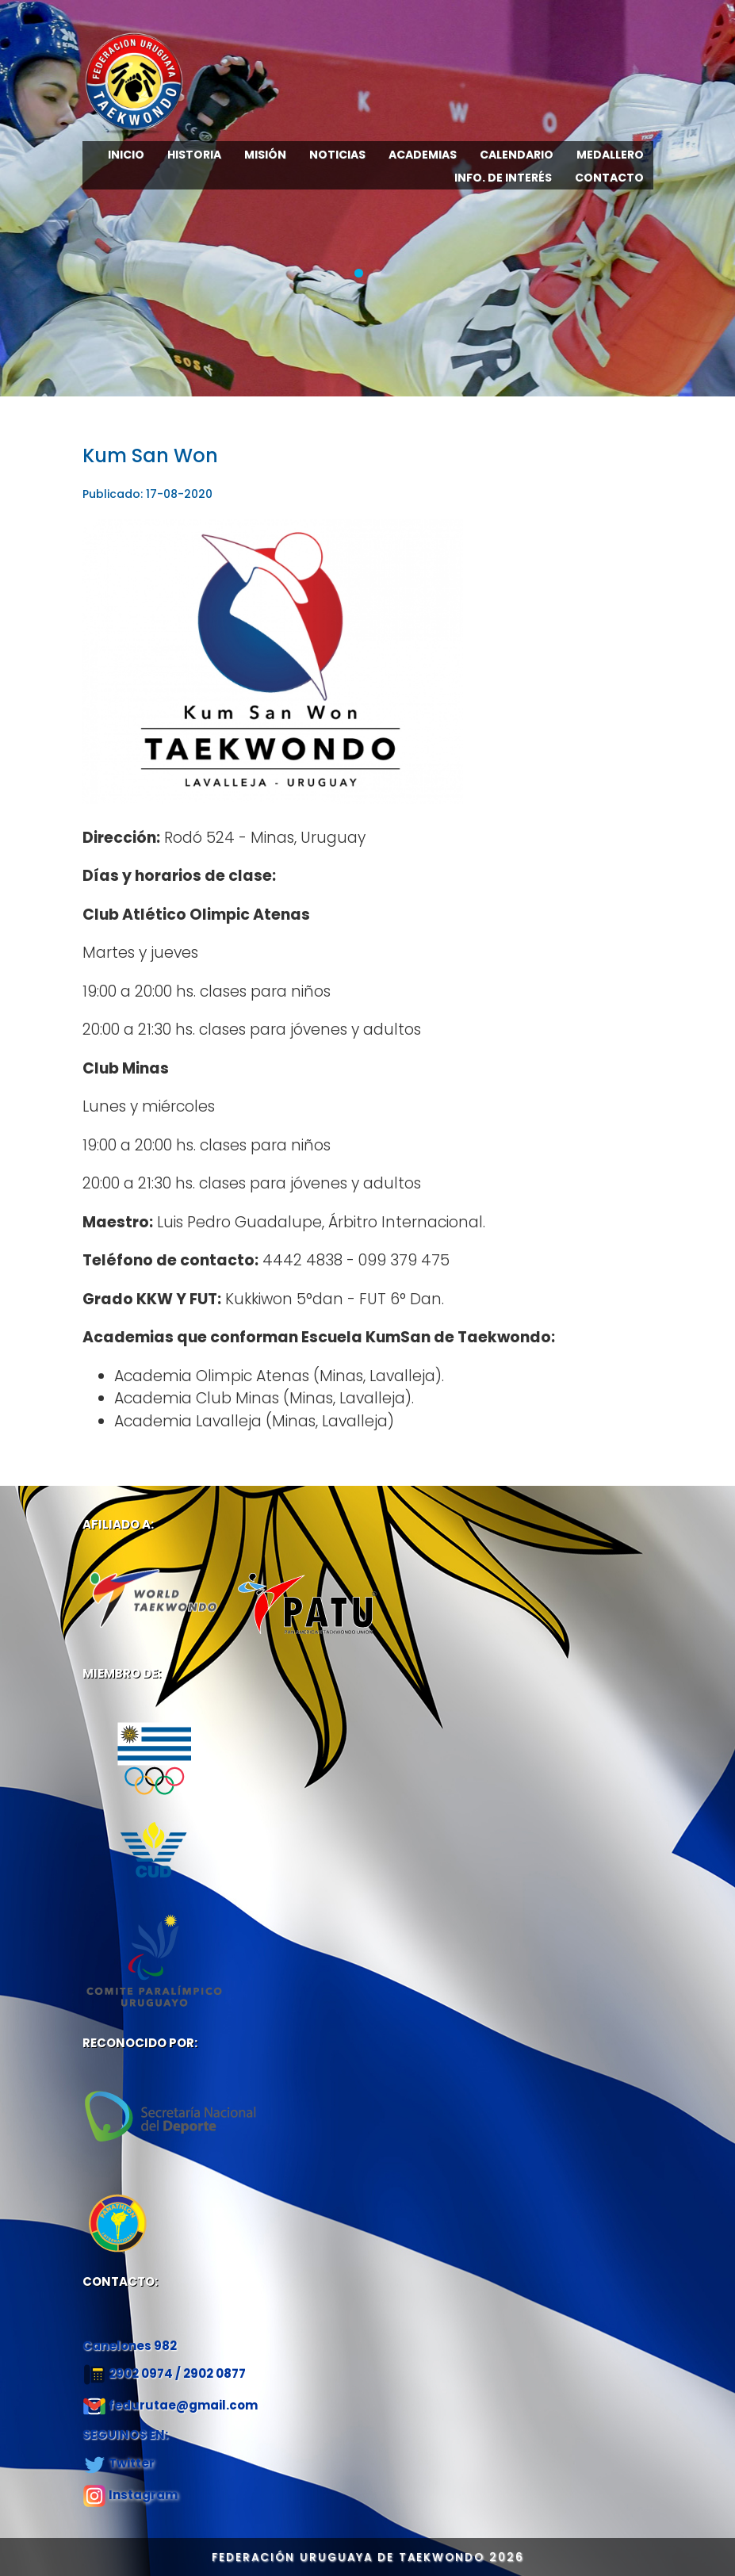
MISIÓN (265, 155)
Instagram (143, 2494)
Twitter (132, 2463)
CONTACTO (609, 178)
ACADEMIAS (423, 155)
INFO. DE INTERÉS (503, 178)
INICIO (126, 155)
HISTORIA (194, 155)
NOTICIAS (337, 155)
